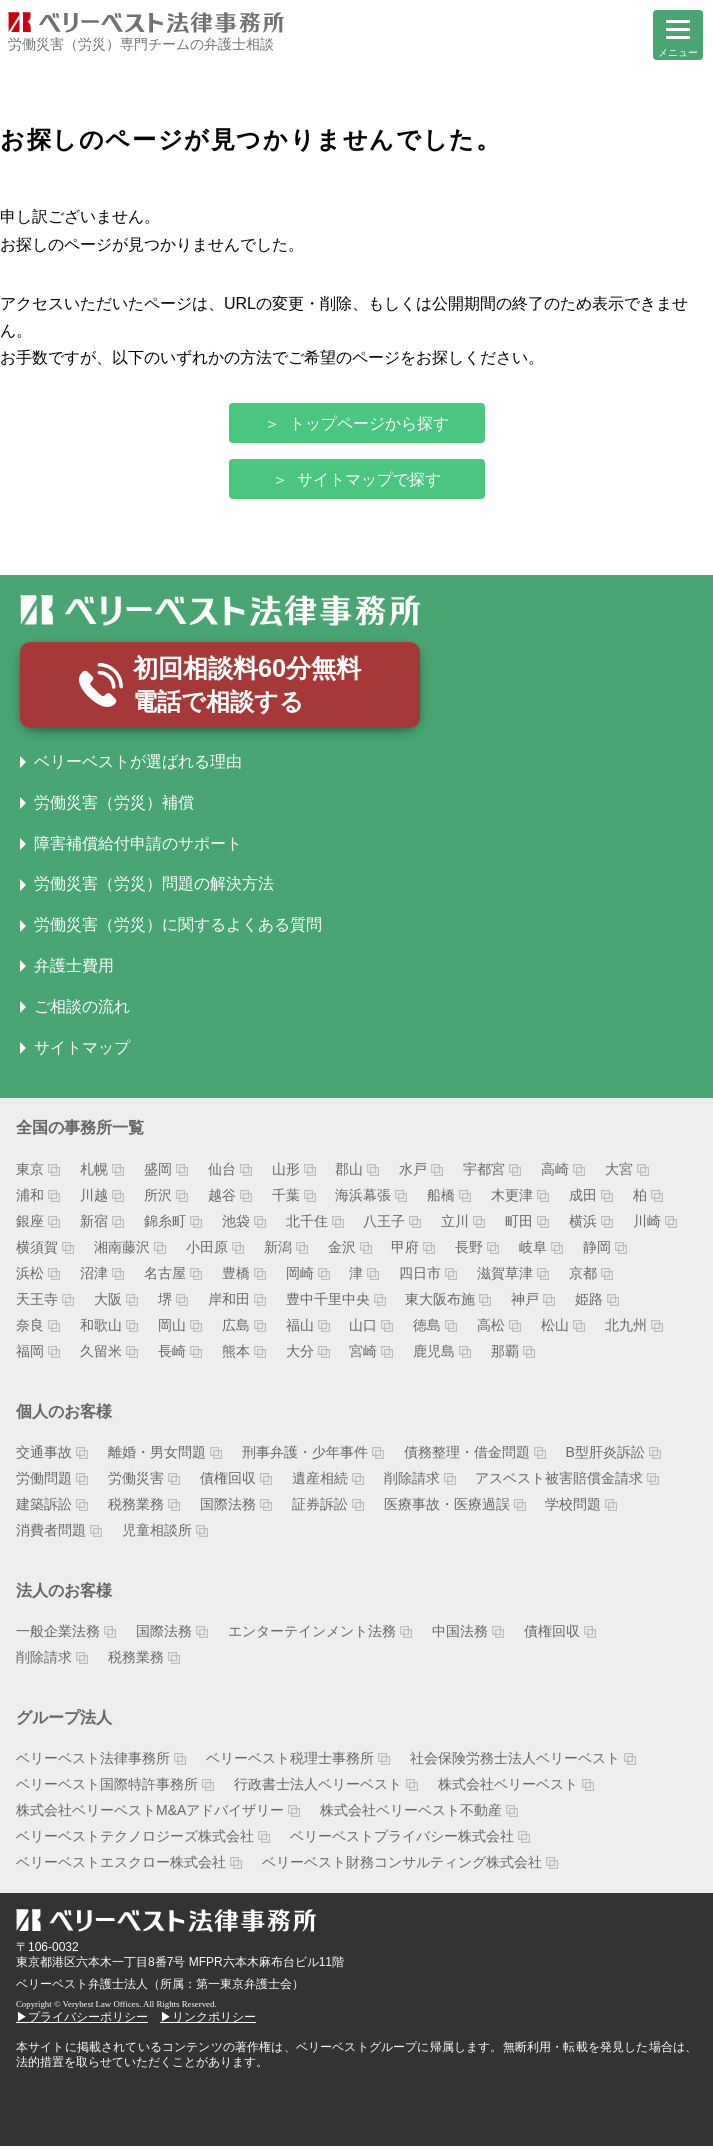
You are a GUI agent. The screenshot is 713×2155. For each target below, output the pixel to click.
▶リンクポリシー (208, 2025)
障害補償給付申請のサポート (138, 851)
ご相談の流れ (82, 1014)
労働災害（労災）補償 (114, 810)
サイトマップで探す (369, 479)
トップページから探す (369, 423)
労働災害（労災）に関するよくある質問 (178, 932)
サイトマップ (82, 1055)
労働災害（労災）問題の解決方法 (154, 892)
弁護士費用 (74, 973)
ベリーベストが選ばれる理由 (138, 769)
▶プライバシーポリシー (82, 2025)
